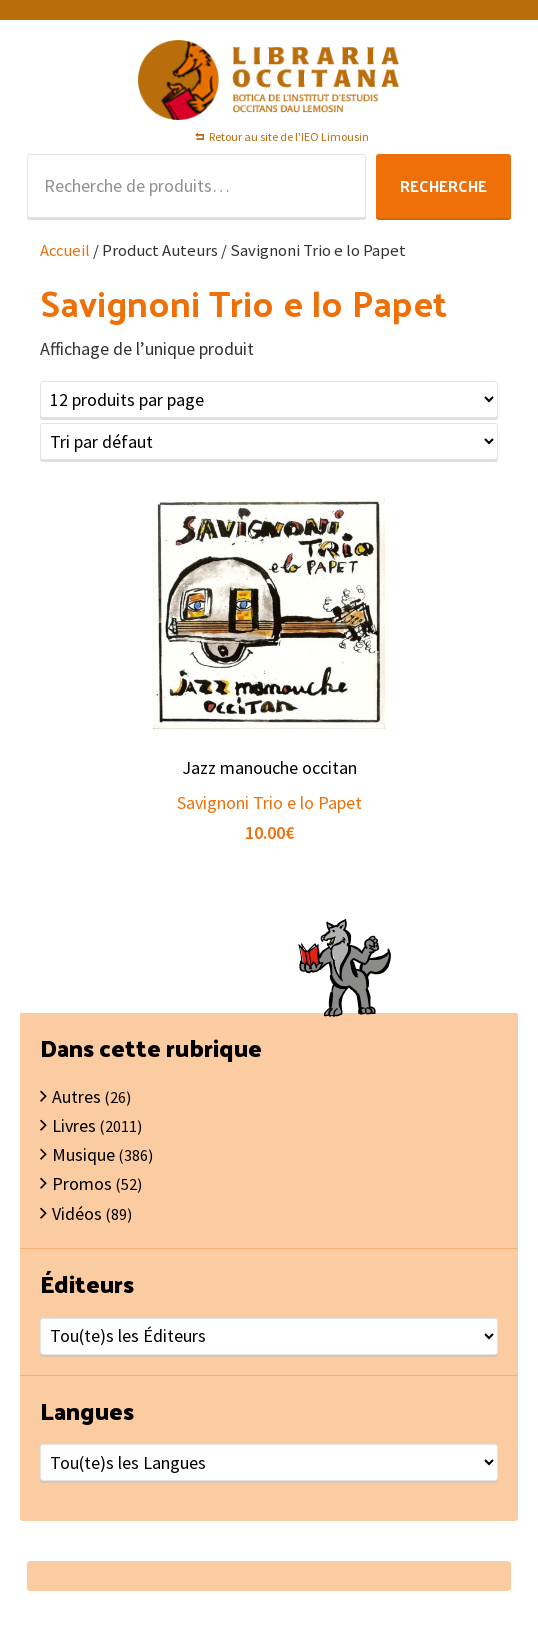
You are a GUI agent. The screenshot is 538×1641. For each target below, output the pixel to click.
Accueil (65, 250)
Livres (74, 1125)
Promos (82, 1183)
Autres (76, 1096)
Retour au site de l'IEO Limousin (289, 136)
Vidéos (77, 1213)
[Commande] (269, 441)
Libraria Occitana (269, 80)
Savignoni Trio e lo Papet (269, 802)
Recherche (443, 185)
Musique (83, 1154)
